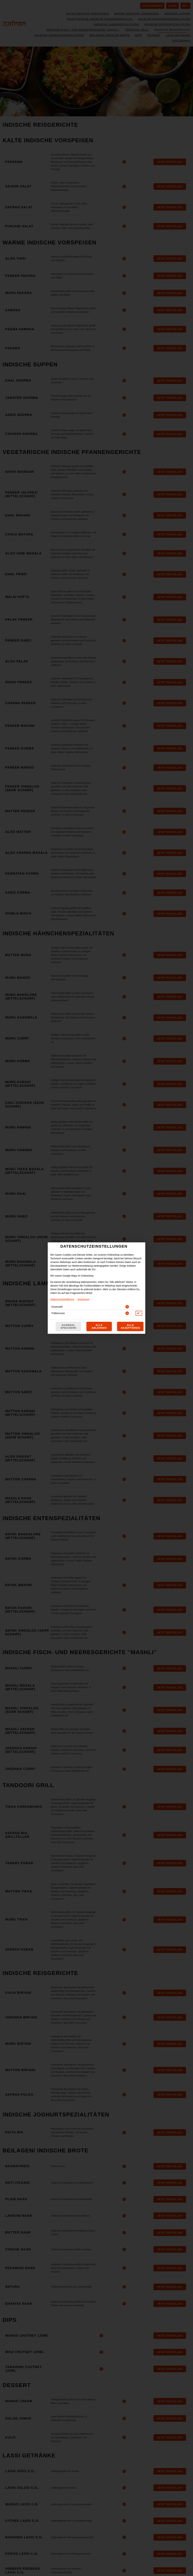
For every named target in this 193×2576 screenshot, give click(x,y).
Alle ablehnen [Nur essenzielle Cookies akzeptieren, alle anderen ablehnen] (99, 1326)
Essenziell (57, 1306)
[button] (127, 1306)
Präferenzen (58, 1313)
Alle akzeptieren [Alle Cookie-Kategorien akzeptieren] (130, 1326)
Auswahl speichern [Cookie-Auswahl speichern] (68, 1326)
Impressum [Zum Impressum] (84, 1299)
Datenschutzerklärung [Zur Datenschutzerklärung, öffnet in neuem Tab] (62, 1299)
